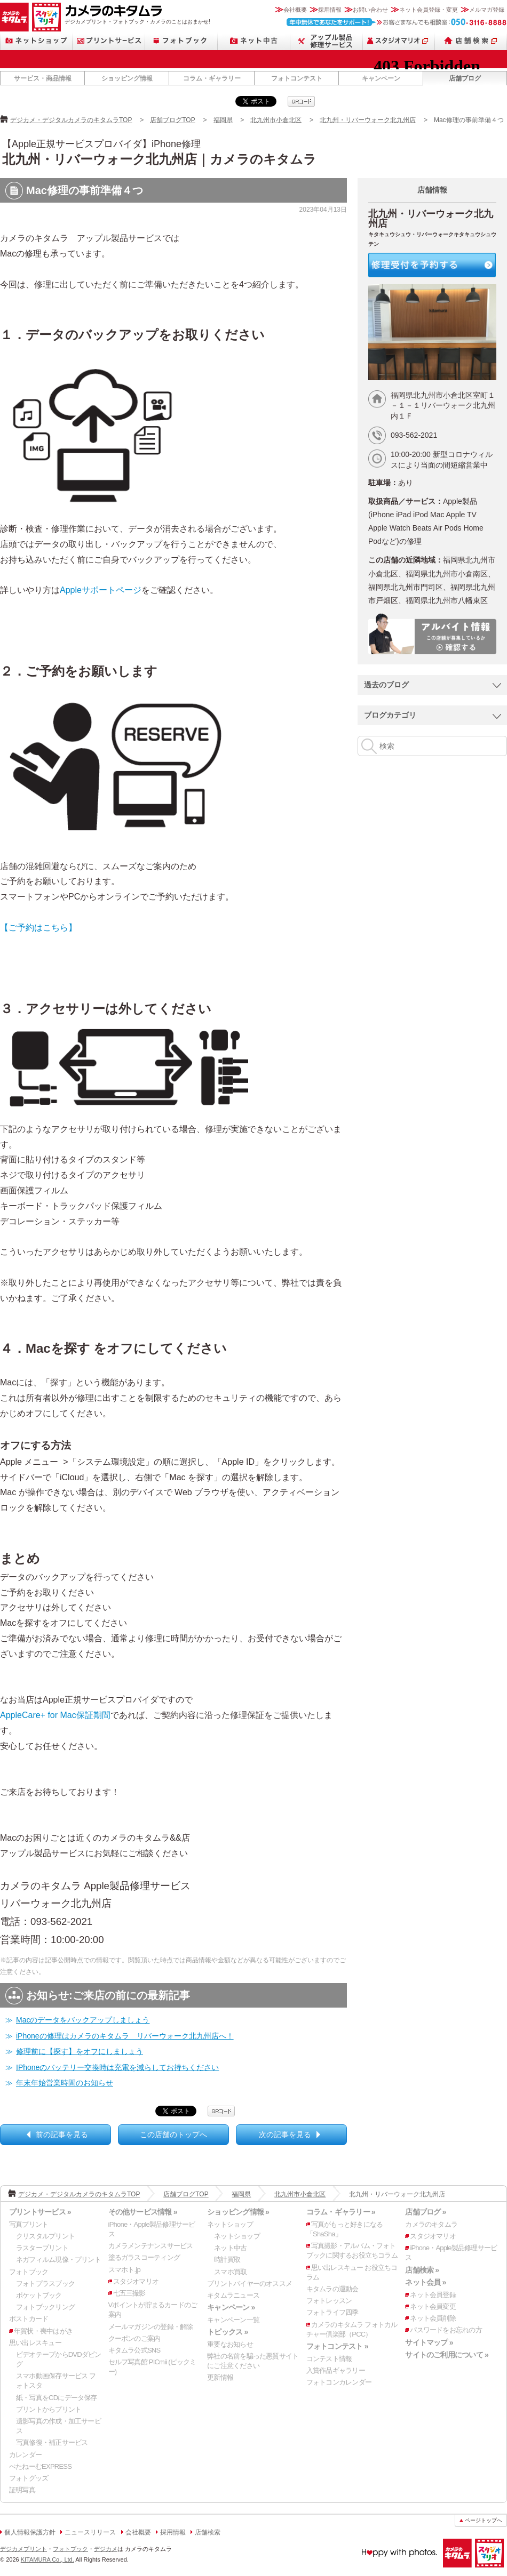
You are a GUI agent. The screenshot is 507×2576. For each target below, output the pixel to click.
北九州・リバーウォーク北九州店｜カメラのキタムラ (159, 159)
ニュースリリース (90, 2532)
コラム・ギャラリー (212, 78)
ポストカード (28, 2319)
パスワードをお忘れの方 (445, 2330)
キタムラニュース (233, 2295)
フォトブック (181, 40)
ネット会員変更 (433, 2306)
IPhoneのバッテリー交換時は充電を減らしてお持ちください (117, 2067)
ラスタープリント (42, 2248)
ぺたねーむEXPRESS (40, 2466)
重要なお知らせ (230, 2344)
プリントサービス (109, 40)
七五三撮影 (129, 2293)
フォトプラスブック (45, 2284)
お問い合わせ (370, 9)
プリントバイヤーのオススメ (249, 2284)
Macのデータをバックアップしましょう (82, 2020)
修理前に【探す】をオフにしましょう (79, 2051)
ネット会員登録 (433, 2295)
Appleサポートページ (100, 590)
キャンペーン (381, 78)
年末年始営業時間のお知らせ (64, 2083)
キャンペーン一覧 (233, 2320)
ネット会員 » (425, 2282)
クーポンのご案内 (134, 2338)
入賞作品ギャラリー (335, 2370)
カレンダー (25, 2455)
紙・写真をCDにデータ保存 (56, 2398)
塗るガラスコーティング (144, 2257)
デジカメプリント (23, 2549)
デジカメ (105, 2549)
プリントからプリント (48, 2409)
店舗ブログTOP (172, 120)
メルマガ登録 (486, 9)
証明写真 (22, 2490)
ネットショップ (36, 40)
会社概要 (295, 9)
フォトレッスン (329, 2301)
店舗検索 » (422, 2270)
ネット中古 (254, 40)
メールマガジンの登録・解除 (150, 2327)
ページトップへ (483, 2520)
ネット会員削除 (433, 2318)
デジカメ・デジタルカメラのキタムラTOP (71, 120)
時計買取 (227, 2260)
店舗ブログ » (425, 2212)
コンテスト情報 (329, 2359)
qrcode (301, 101)
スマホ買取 (230, 2272)
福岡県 (223, 120)
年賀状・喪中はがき (43, 2331)
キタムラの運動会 (332, 2289)
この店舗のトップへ (173, 2134)
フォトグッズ (28, 2478)
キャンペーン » (231, 2307)
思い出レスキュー (35, 2343)
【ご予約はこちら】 (38, 927)
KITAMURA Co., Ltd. (47, 2559)
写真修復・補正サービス (52, 2442)
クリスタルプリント (45, 2236)
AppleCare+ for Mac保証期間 (55, 1715)
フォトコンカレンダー (338, 2382)
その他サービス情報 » (142, 2212)
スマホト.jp (124, 2270)
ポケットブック (39, 2295)
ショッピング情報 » (238, 2212)
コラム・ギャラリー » (340, 2212)
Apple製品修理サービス (326, 40)
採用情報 (330, 9)
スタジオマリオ (46, 17)
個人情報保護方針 (30, 2532)
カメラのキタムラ (14, 17)
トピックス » (227, 2332)
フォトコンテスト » (337, 2346)
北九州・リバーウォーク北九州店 (368, 120)
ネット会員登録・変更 (428, 9)
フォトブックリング (45, 2307)
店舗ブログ (465, 78)
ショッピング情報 (127, 78)
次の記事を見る (285, 2134)
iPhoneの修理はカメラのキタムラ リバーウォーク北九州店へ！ (125, 2036)
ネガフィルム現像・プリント (58, 2260)
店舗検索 (471, 40)
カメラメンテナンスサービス (150, 2246)
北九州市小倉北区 (276, 120)
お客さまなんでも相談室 (397, 22)
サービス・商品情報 (43, 78)
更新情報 (220, 2377)
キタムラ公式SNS (134, 2350)
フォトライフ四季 (332, 2312)
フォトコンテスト (296, 78)
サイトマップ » (429, 2342)
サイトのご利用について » (446, 2354)
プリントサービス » (40, 2212)
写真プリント (28, 2224)
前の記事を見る (62, 2134)
